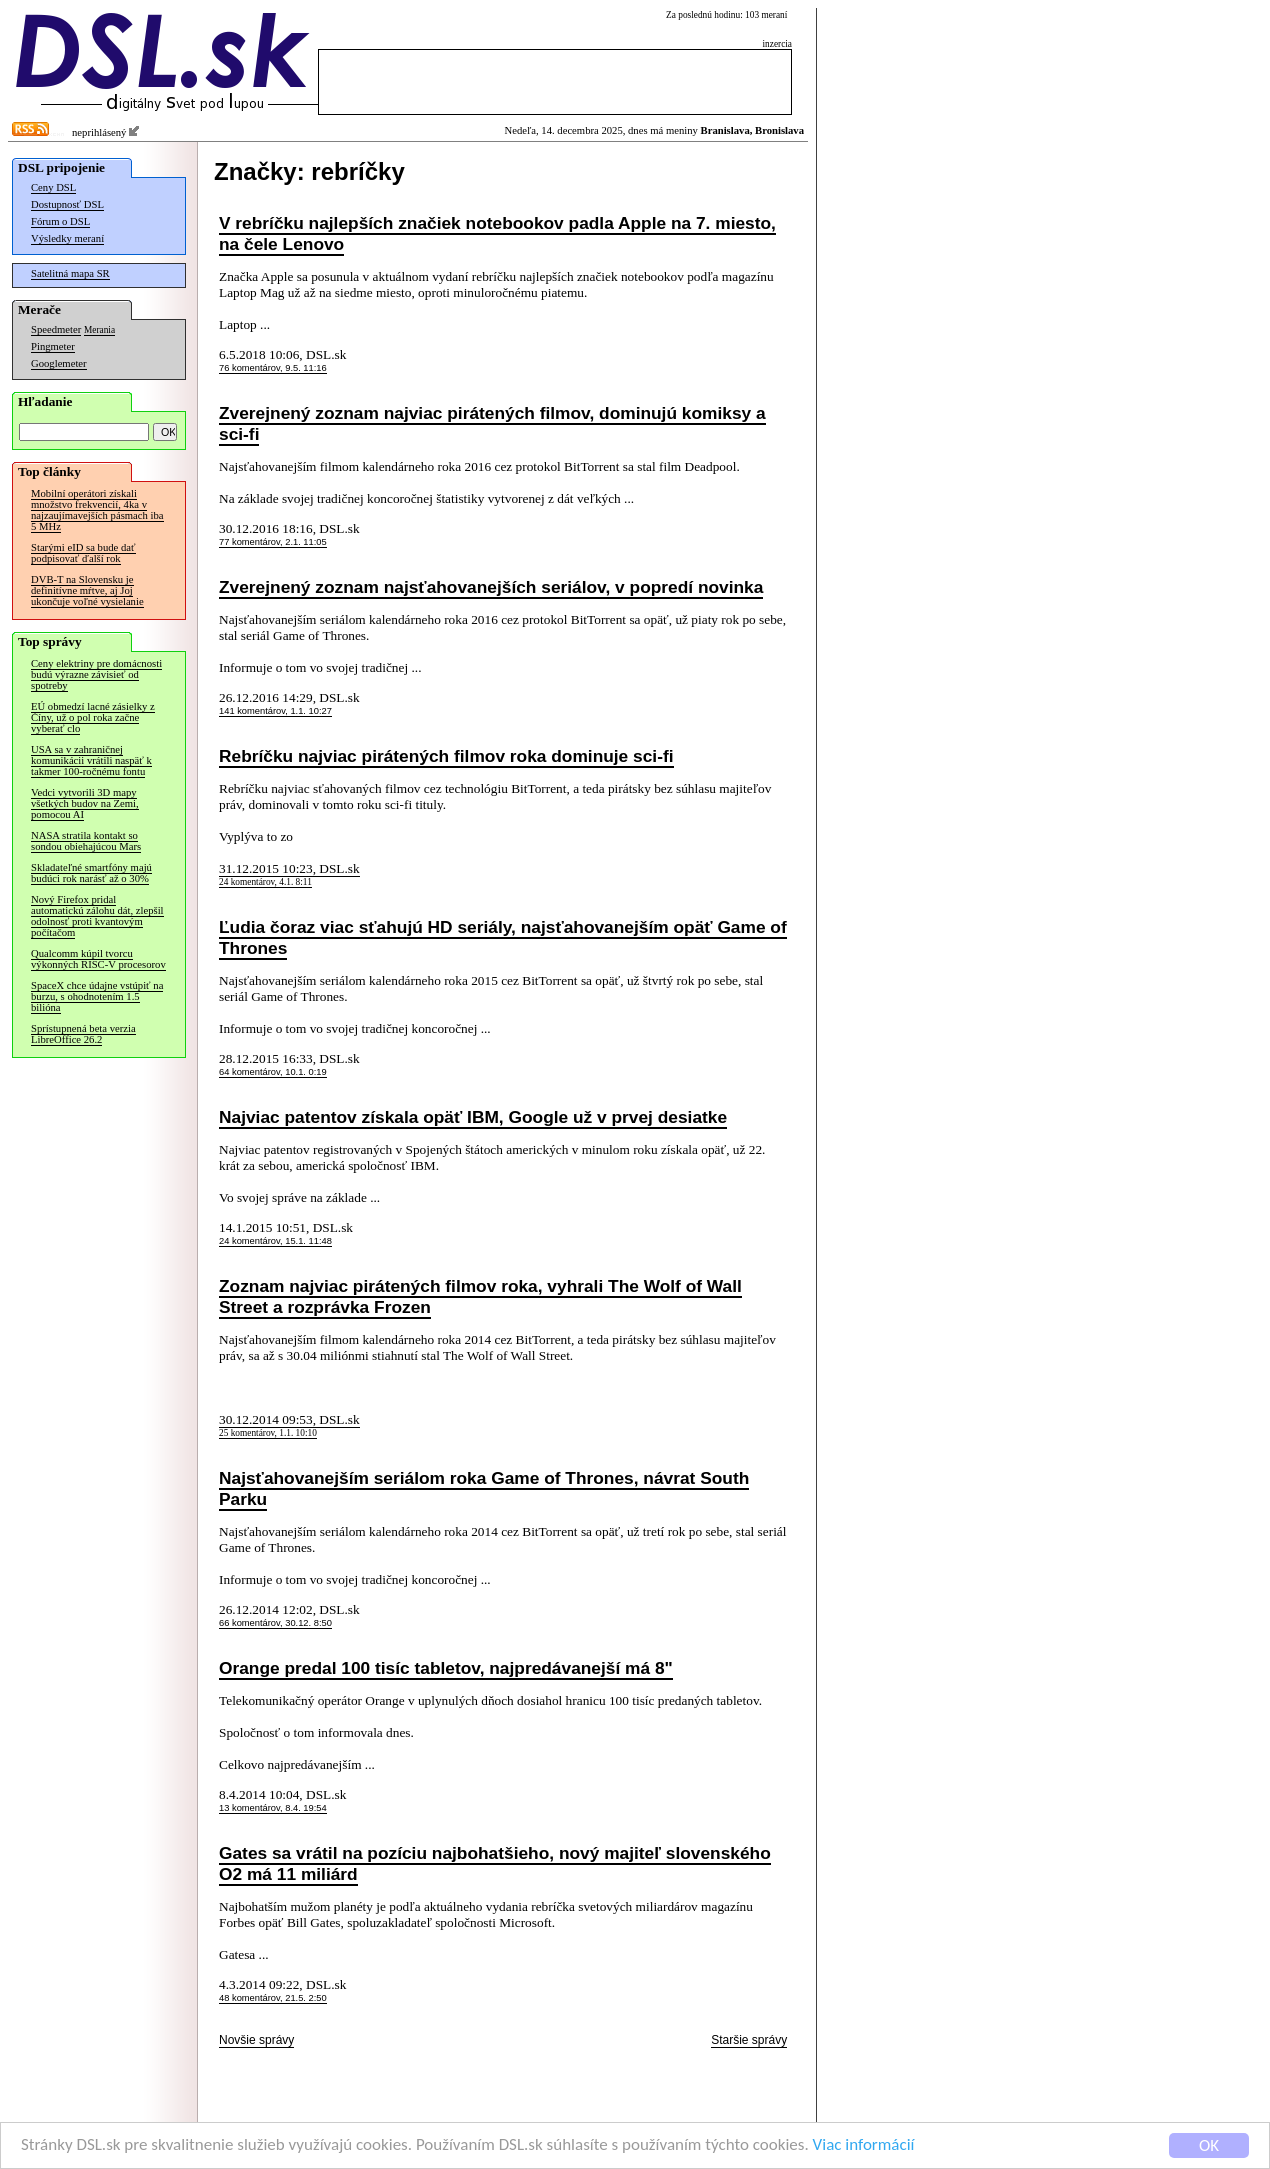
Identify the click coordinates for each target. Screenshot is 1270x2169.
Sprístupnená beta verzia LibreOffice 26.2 (83, 1034)
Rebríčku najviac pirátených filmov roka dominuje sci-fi (446, 756)
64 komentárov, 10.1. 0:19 (273, 1072)
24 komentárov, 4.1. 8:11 (265, 882)
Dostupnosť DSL (67, 204)
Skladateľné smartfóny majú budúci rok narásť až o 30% (91, 873)
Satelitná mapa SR (70, 273)
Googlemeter (59, 363)
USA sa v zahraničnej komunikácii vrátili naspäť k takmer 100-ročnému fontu (91, 760)
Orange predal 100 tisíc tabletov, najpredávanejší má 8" (446, 1668)
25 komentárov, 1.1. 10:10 (268, 1433)
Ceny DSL (53, 187)
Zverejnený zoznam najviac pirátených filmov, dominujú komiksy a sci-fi (492, 423)
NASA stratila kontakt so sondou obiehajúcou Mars (86, 841)
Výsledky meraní (67, 238)
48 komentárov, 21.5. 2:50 (273, 1998)
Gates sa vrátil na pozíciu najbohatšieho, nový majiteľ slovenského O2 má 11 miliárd (495, 1863)
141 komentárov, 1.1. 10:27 (275, 711)
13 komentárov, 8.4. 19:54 (273, 1808)
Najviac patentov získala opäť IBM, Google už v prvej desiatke (473, 1117)
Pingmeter (53, 346)
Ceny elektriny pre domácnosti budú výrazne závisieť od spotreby (96, 674)
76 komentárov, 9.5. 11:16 (273, 368)
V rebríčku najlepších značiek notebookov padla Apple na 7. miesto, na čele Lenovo (497, 233)
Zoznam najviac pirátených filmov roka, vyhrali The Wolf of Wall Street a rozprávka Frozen (480, 1296)
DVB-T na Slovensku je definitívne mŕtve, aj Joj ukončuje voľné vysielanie (87, 590)
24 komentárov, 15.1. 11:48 (275, 1241)
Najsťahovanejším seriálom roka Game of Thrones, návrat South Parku (484, 1488)
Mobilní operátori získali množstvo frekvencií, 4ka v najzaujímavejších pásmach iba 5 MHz (97, 510)
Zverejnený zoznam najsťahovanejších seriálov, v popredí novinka (491, 587)
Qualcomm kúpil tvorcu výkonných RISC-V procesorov (98, 959)
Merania (99, 330)
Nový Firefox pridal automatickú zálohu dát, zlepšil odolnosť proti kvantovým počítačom (97, 916)
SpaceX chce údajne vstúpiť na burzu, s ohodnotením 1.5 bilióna (97, 996)
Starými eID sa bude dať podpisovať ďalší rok (83, 553)
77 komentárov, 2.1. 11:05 (273, 542)
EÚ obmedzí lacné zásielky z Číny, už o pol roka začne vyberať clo (93, 717)
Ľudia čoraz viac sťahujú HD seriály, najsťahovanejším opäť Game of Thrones (503, 937)
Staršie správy (749, 2040)
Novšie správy (256, 2040)
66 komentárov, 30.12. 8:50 (275, 1623)
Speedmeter (56, 329)
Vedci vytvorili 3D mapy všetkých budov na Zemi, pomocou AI (85, 803)
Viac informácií (864, 2145)
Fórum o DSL (60, 221)
